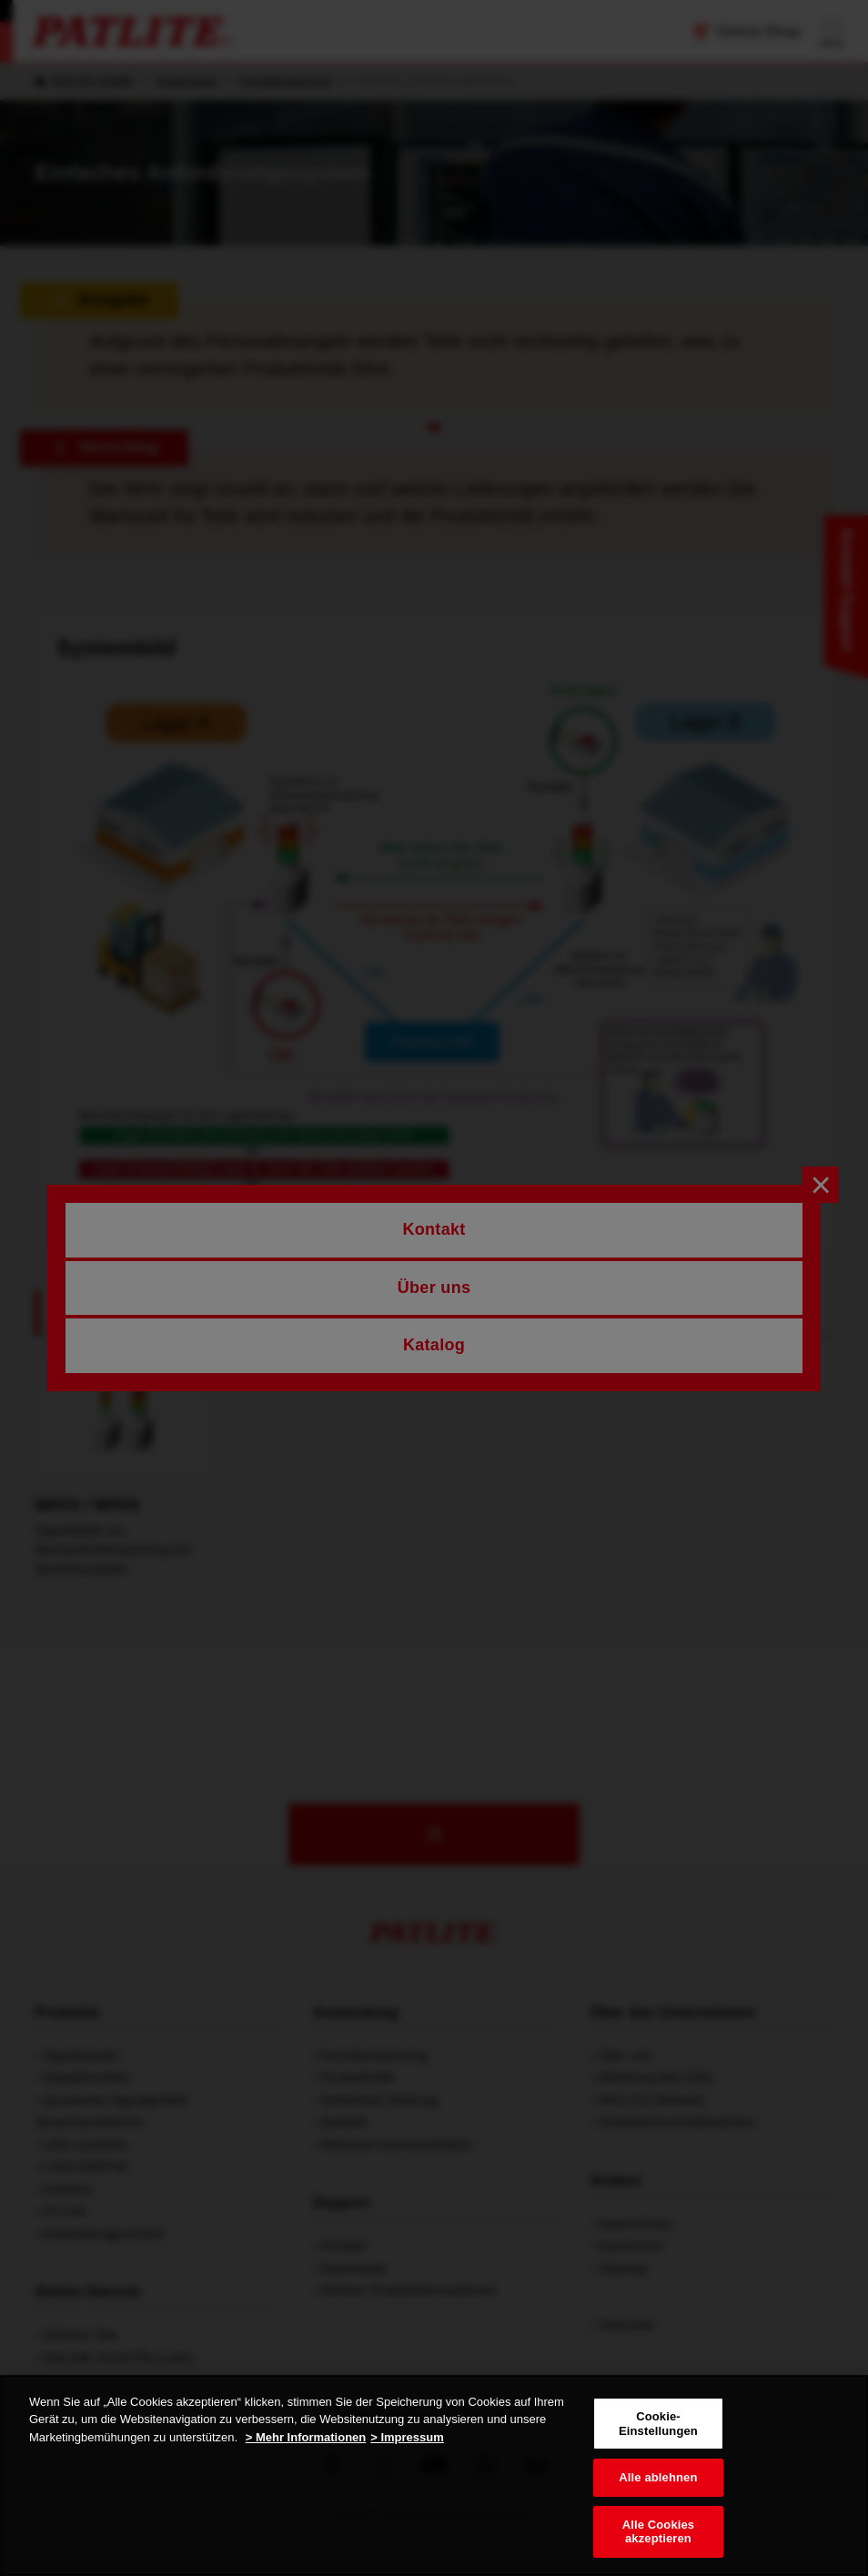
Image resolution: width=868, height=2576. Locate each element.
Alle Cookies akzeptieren (658, 2532)
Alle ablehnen (658, 2477)
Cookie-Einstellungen (658, 2423)
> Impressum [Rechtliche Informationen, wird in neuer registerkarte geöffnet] (407, 2437)
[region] (434, 2475)
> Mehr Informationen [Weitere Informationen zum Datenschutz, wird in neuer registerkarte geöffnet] (306, 2437)
